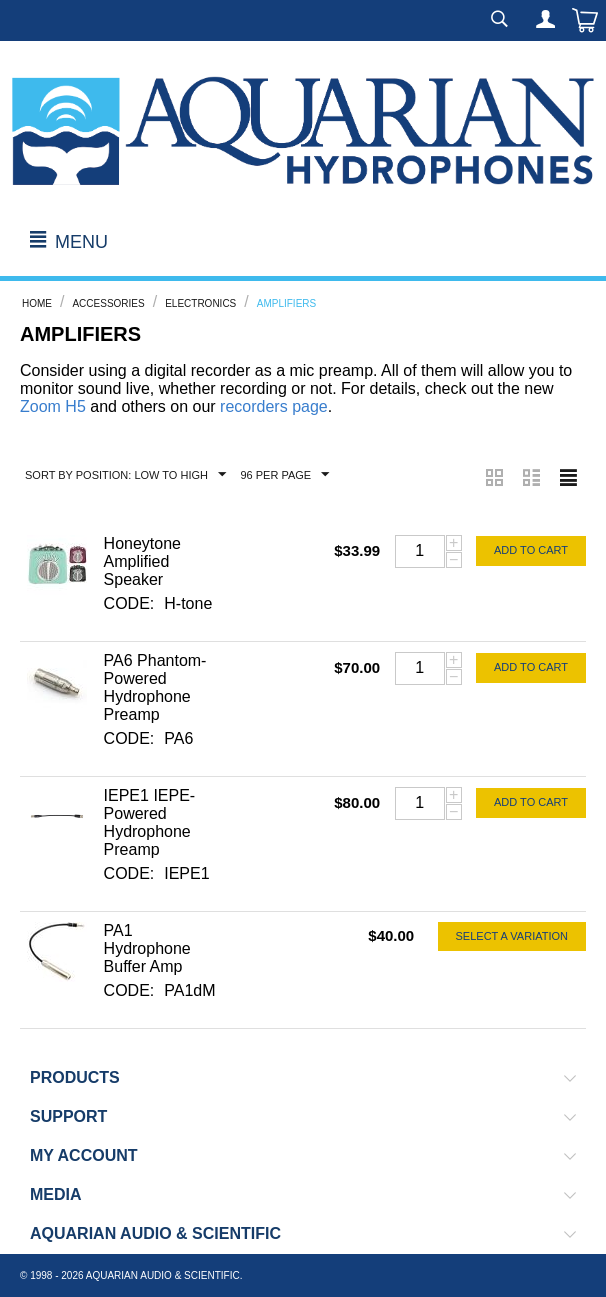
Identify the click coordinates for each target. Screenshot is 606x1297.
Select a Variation (512, 936)
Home (37, 303)
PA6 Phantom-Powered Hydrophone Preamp (155, 687)
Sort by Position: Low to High (125, 475)
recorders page (274, 406)
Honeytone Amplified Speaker (142, 561)
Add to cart (531, 550)
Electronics (200, 303)
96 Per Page (284, 475)
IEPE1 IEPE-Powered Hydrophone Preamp (150, 822)
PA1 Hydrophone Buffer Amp (147, 948)
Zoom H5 (53, 406)
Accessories (108, 303)
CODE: (129, 603)
